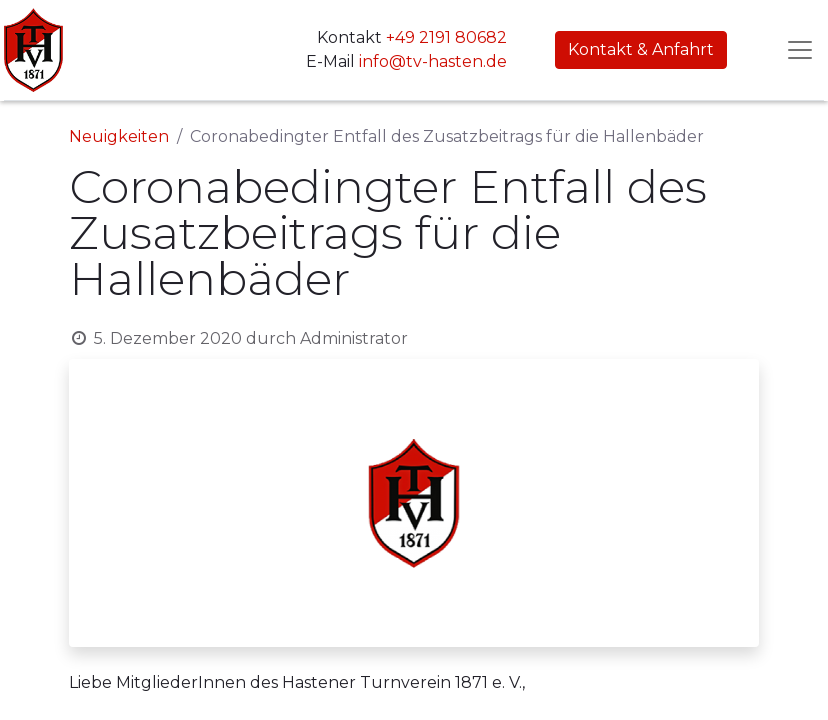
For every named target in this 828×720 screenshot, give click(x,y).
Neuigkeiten (119, 136)
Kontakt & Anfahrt (641, 49)
